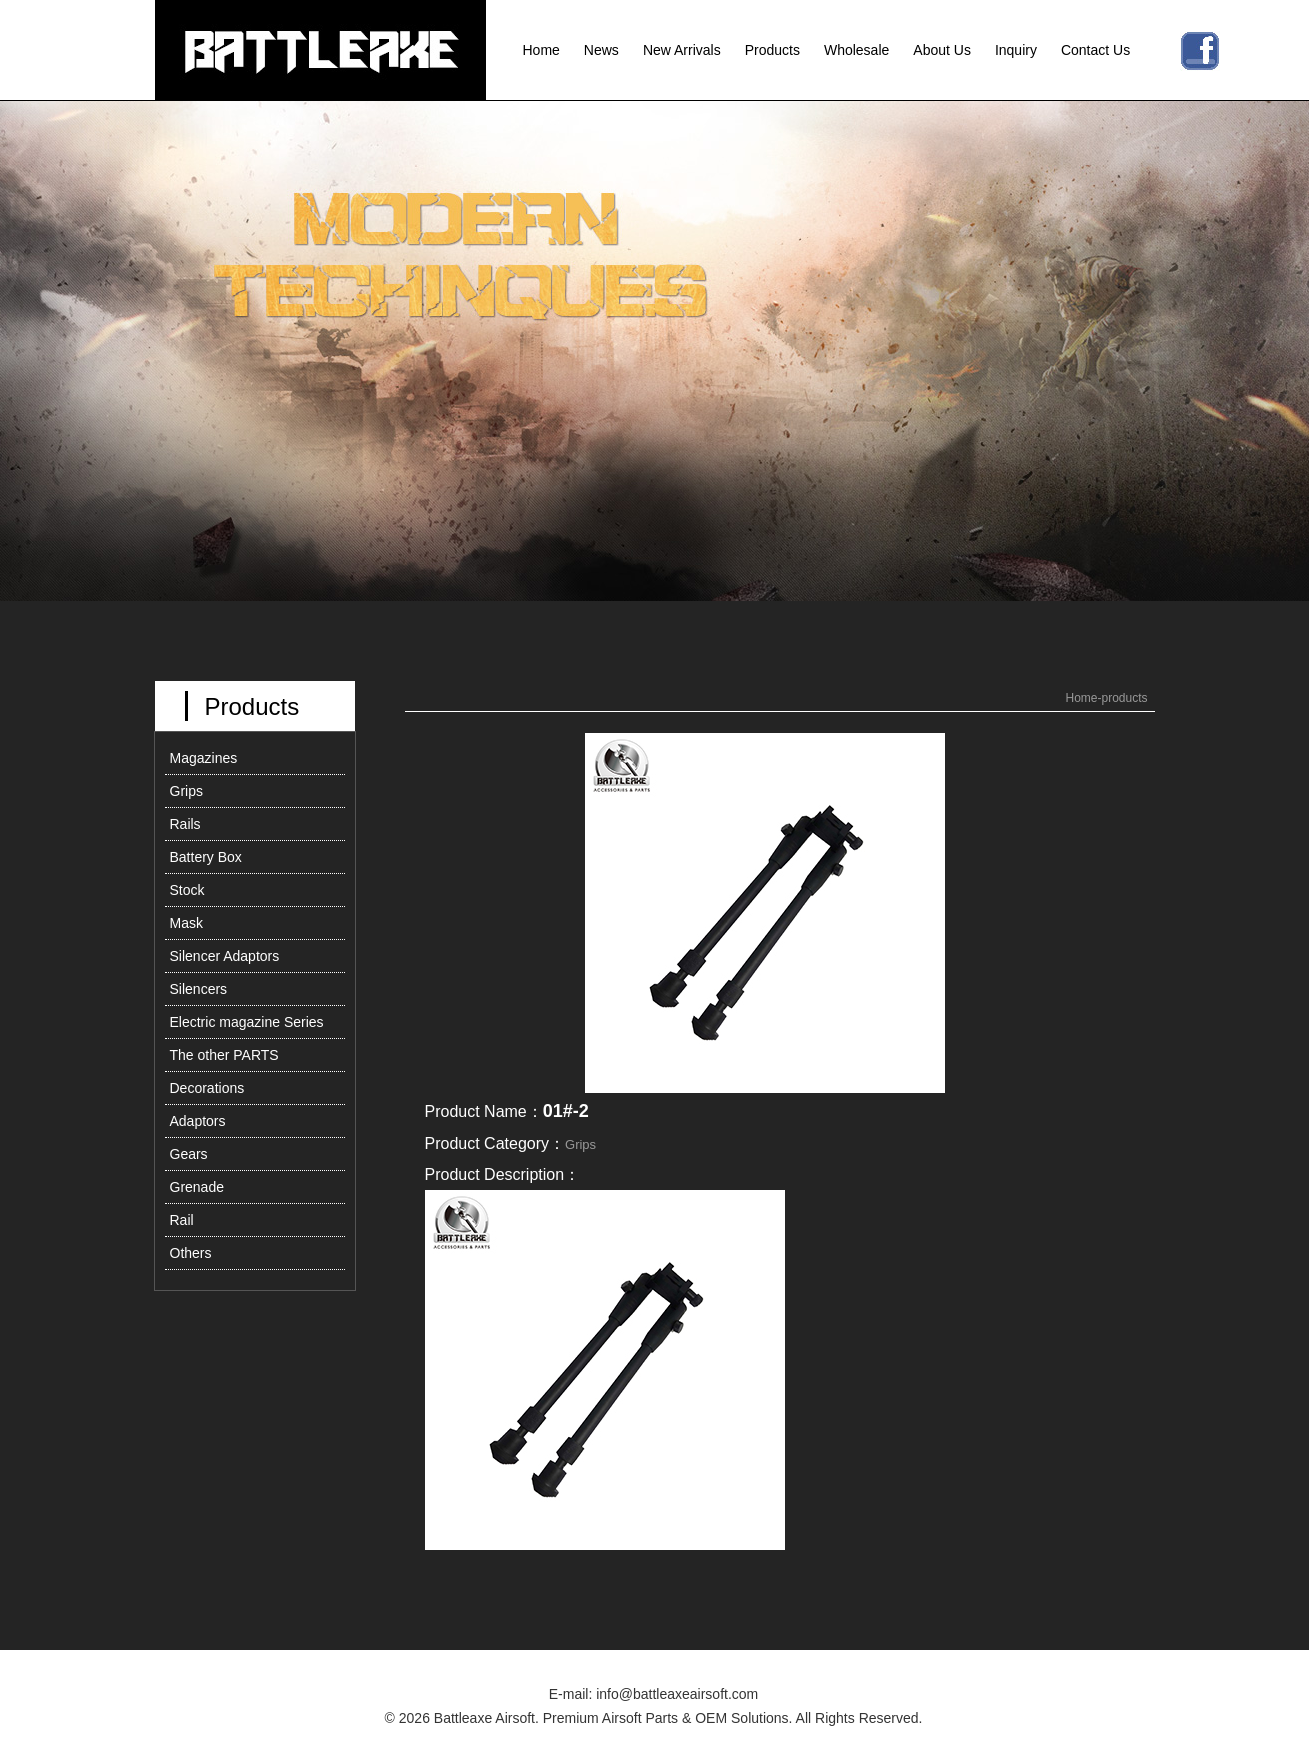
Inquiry (1016, 50)
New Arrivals (682, 50)
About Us (942, 50)
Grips (186, 791)
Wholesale (856, 50)
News (601, 50)
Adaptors (198, 1121)
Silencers (199, 989)
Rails (185, 824)
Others (191, 1253)
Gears (189, 1154)
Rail (182, 1220)
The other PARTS (224, 1055)
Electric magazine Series (247, 1022)
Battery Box (206, 857)
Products (772, 50)
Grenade (197, 1187)
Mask (186, 923)
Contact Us (1095, 50)
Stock (187, 890)
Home (541, 50)
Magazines (204, 758)
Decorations (207, 1088)
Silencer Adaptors (225, 956)
